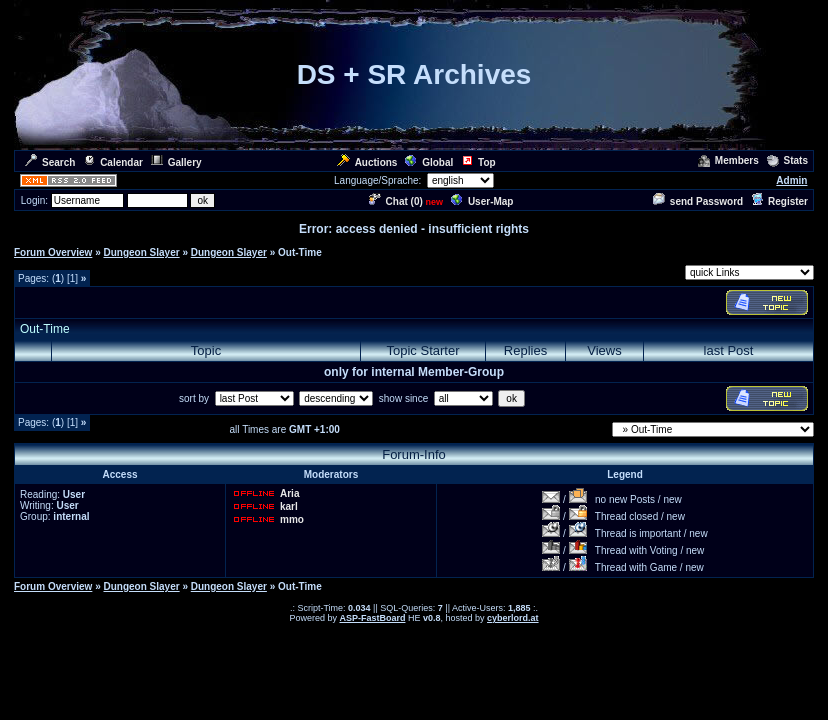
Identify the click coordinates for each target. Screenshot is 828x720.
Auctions (367, 162)
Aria (289, 493)
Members (728, 160)
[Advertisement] (254, 302)
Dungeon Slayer (141, 252)
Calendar (113, 162)
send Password (698, 201)
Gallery (176, 162)
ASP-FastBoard (372, 618)
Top (478, 162)
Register (779, 201)
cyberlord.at (513, 618)
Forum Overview (53, 252)
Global (429, 162)
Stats (787, 160)
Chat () (396, 201)
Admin (791, 180)
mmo (292, 519)
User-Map (482, 201)
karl (289, 506)
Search (50, 162)
